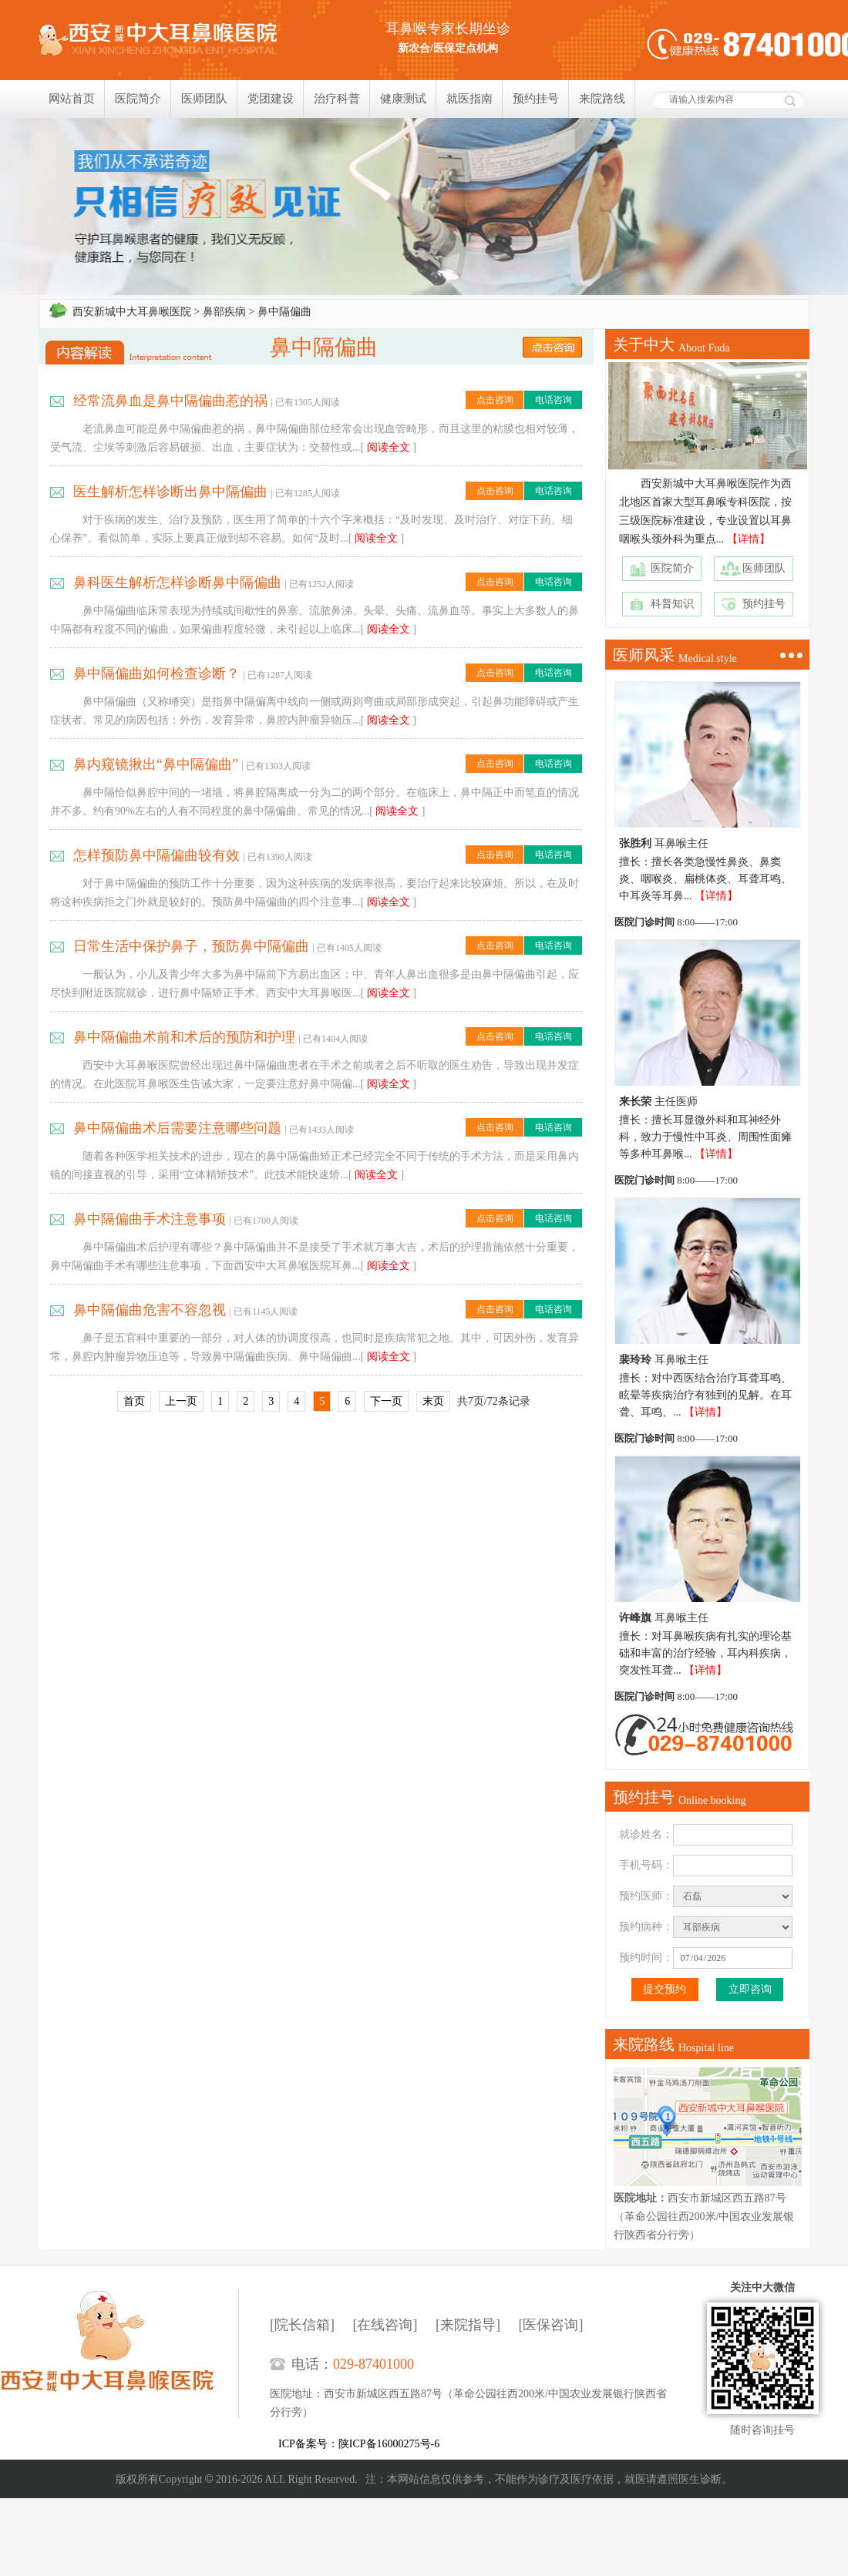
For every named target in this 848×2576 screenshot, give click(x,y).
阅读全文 (388, 447)
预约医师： (646, 1896)
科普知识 (672, 604)
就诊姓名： (646, 1834)
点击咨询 (494, 400)
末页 (433, 1401)
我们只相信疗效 (424, 206)
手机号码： (646, 1865)
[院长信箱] (302, 2325)
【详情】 (748, 539)
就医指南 (469, 98)
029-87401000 (373, 2364)
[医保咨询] (551, 2325)
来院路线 (602, 98)
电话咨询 (553, 400)
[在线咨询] (385, 2325)
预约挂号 (536, 98)
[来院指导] (468, 2325)
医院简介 (138, 98)
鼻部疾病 (224, 311)
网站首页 (72, 98)
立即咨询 (750, 1989)
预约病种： (646, 1927)
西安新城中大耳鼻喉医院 (131, 311)
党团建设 (270, 98)
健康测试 (403, 98)
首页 (134, 1401)
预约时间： (646, 1957)
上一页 (181, 1401)
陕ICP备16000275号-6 (388, 2444)
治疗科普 (337, 98)
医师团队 (204, 98)
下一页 (386, 1401)
